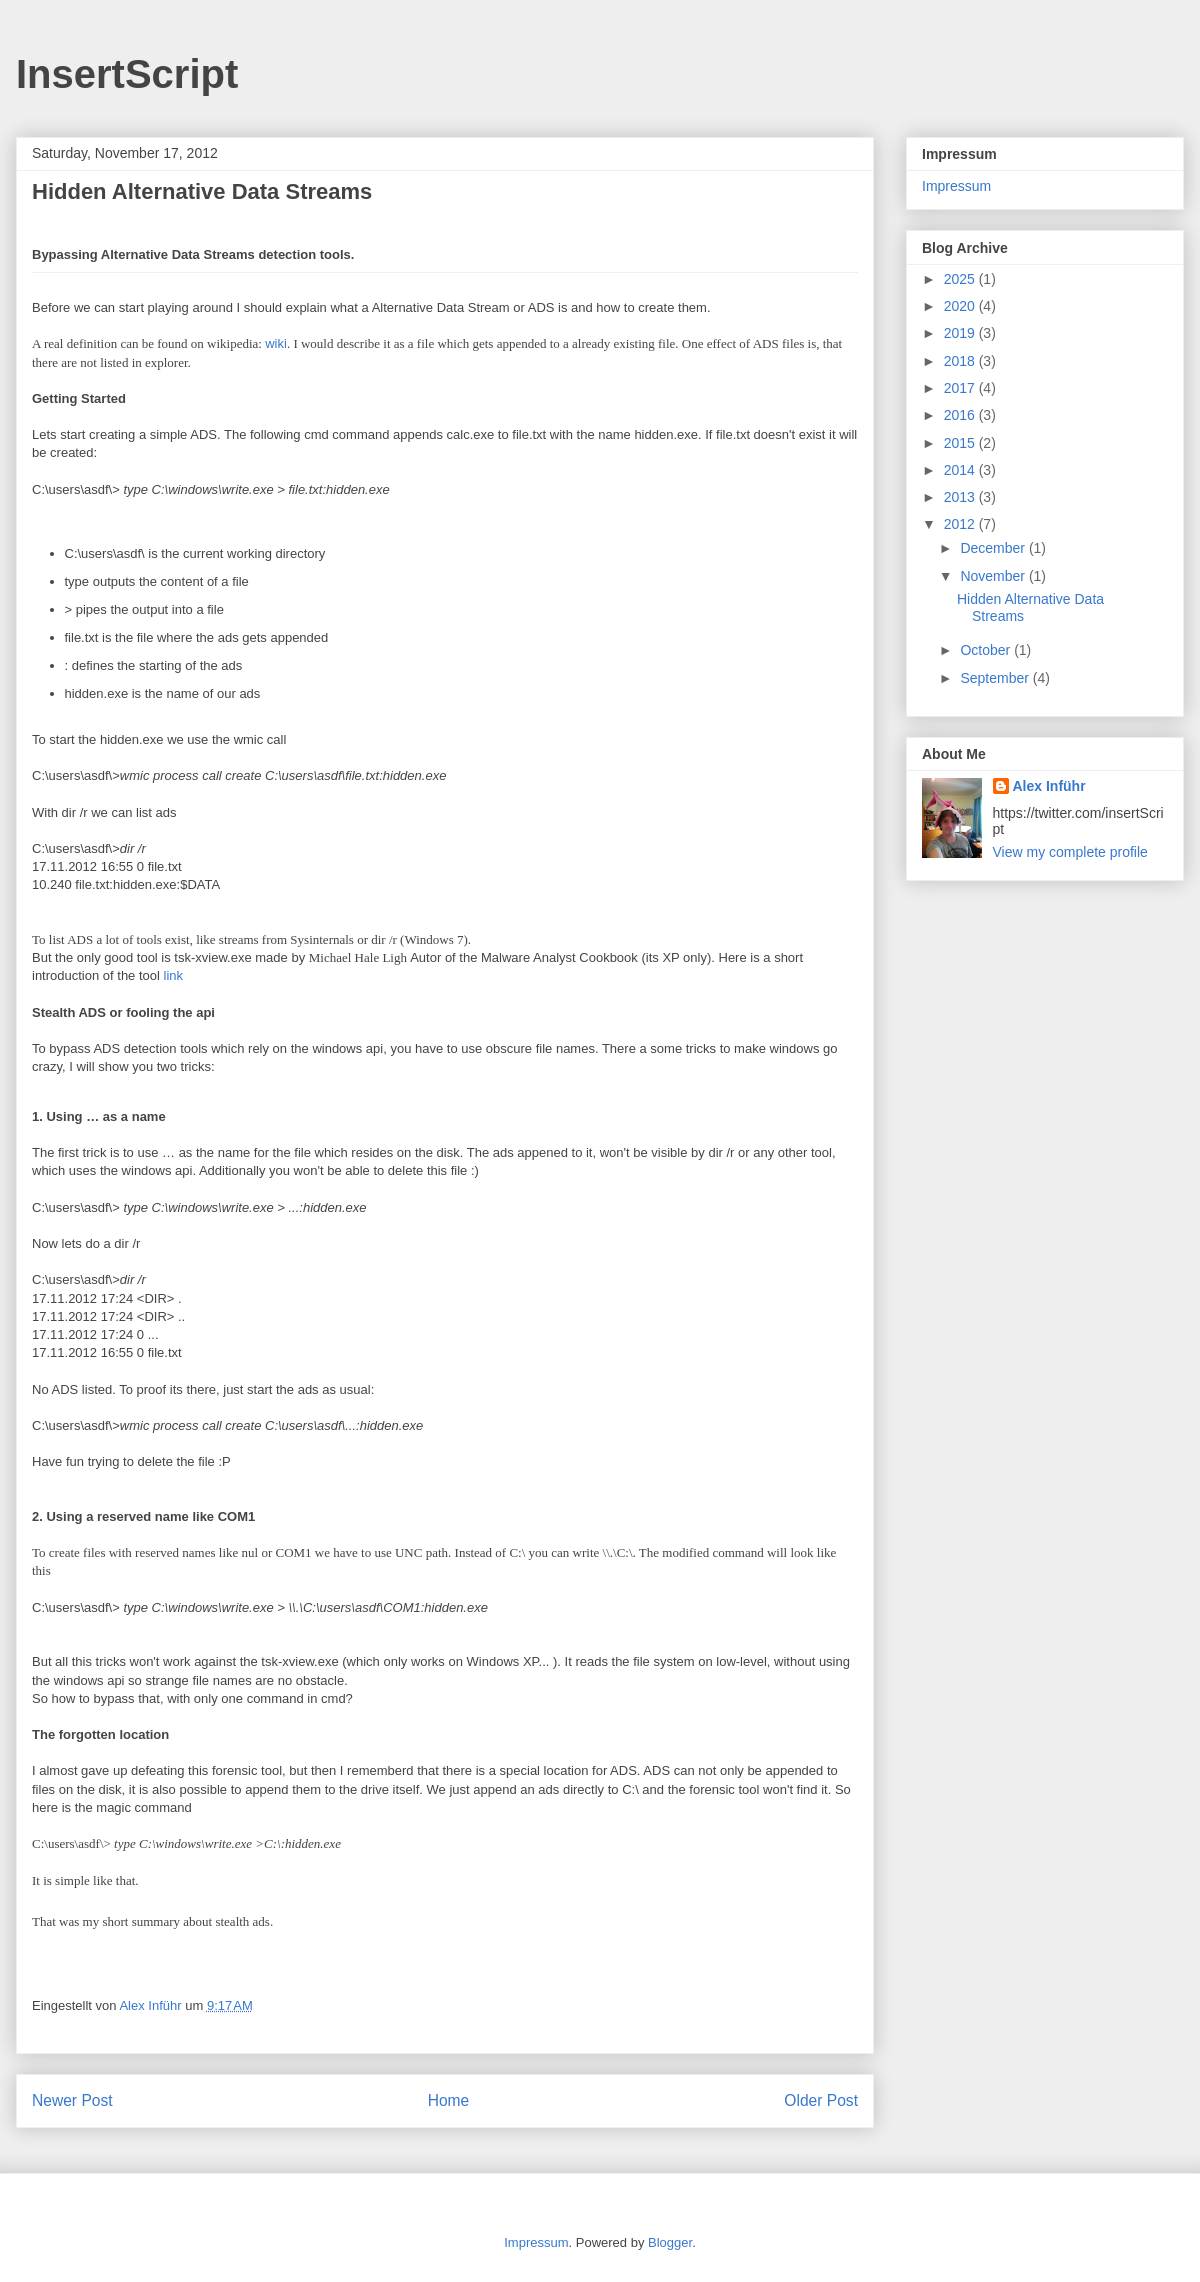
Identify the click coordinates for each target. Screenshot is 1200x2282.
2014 (961, 470)
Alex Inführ (1049, 786)
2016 (961, 415)
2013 (961, 497)
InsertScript (127, 74)
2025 (961, 279)
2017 (961, 388)
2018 (961, 361)
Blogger (670, 2242)
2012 (961, 524)
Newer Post (72, 2100)
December (994, 548)
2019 (961, 333)
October (987, 650)
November (994, 576)
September (996, 678)
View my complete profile (1070, 852)
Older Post (821, 2100)
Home (449, 2100)
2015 (961, 443)
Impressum (956, 186)
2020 (961, 306)
